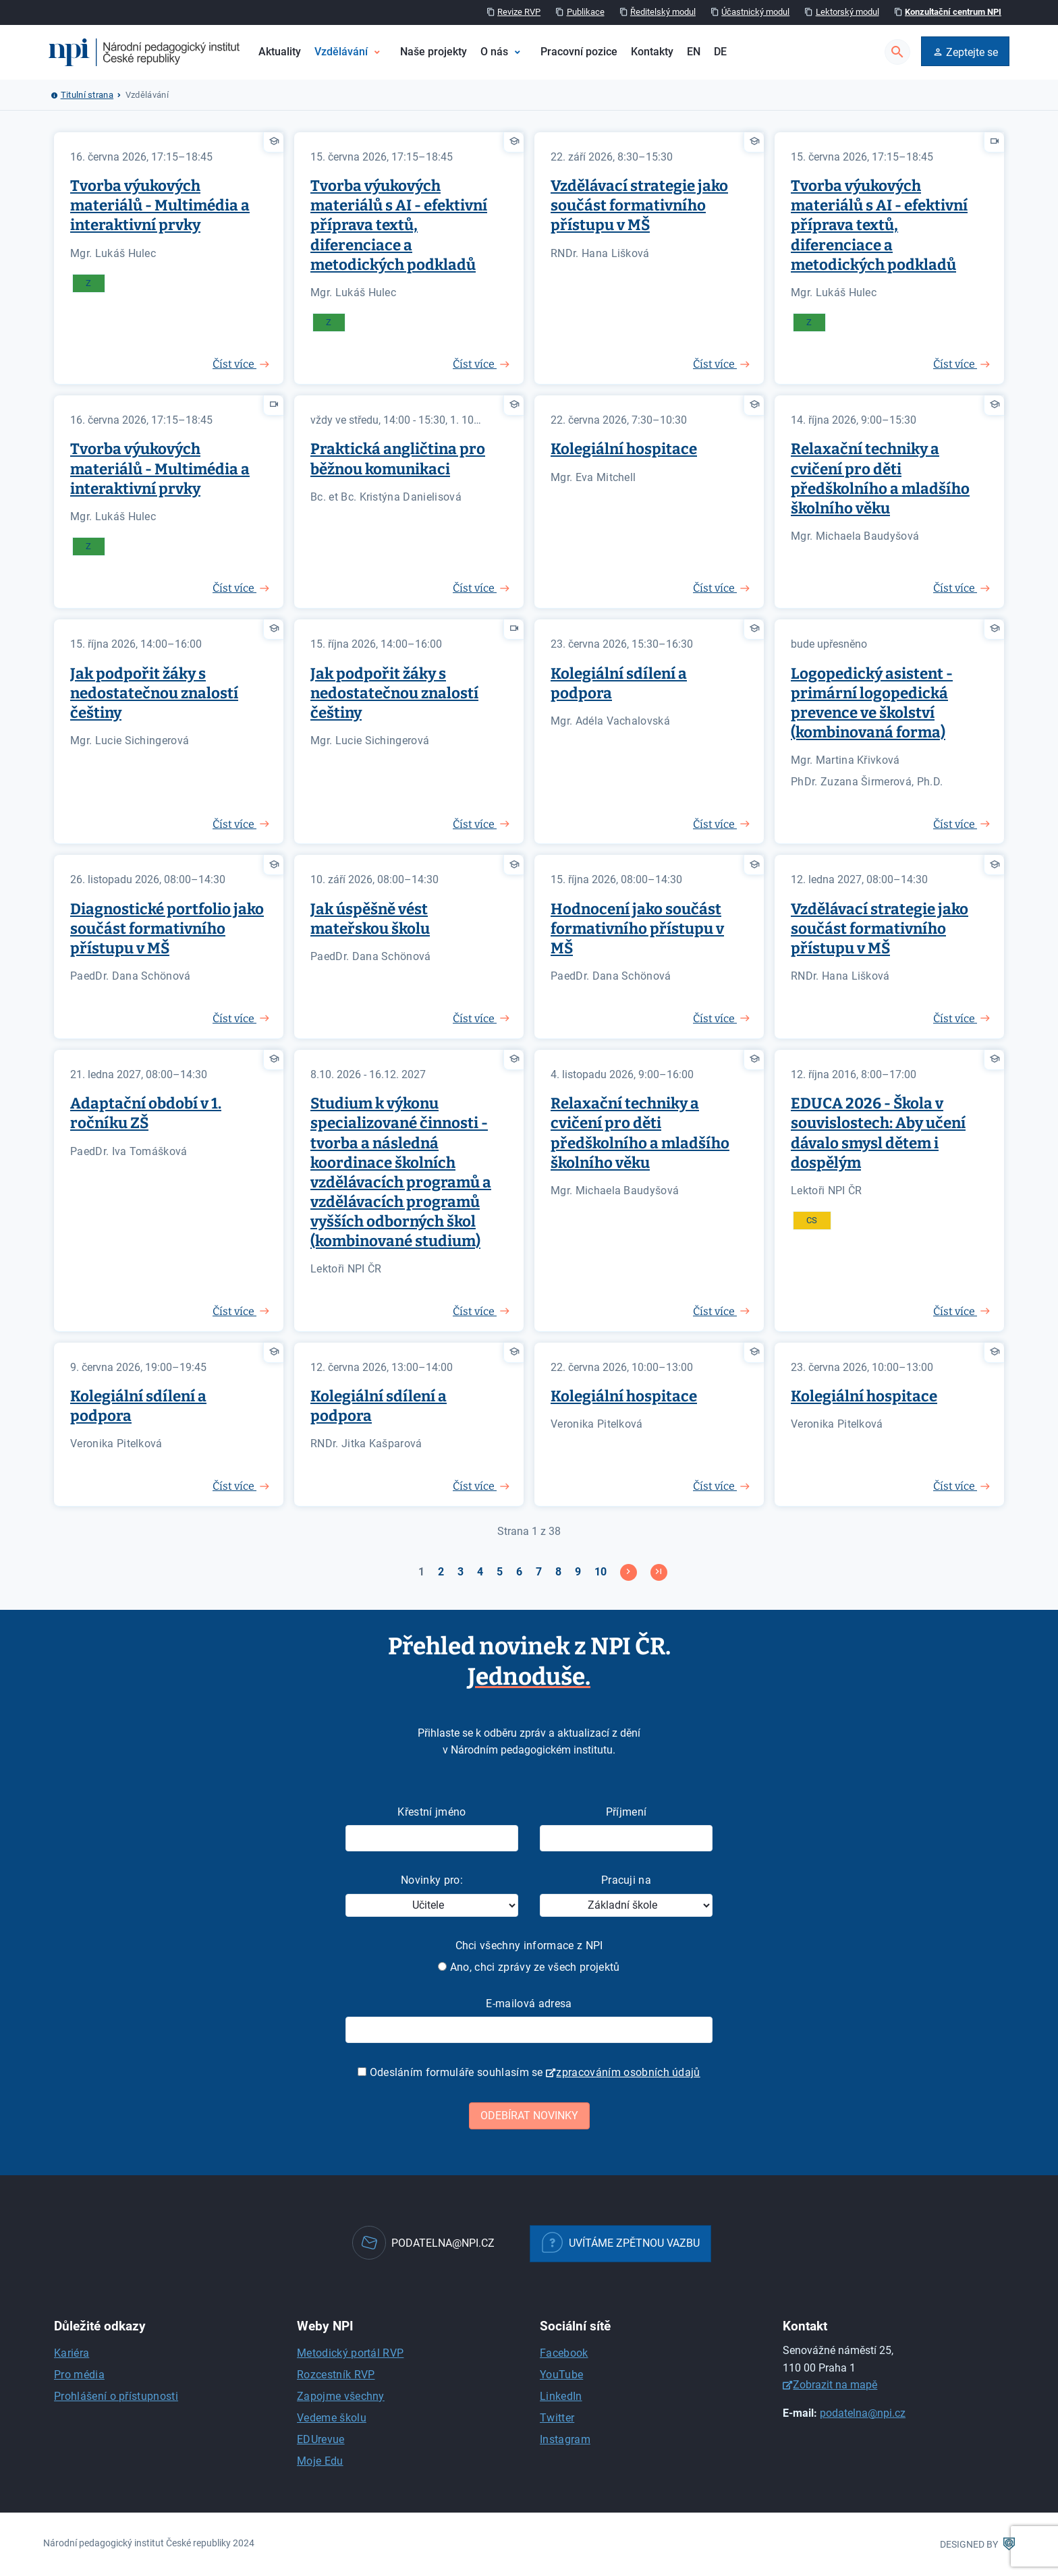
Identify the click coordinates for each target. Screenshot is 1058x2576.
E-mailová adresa (529, 2003)
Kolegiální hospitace (624, 449)
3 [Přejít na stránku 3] (460, 1571)
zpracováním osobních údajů (628, 2072)
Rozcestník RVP (335, 2374)
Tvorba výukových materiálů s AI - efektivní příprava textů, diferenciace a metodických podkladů (398, 225)
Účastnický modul (755, 12)
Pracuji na (626, 1880)
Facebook (564, 2353)
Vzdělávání (341, 51)
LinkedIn (561, 2396)
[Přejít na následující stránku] (628, 1572)
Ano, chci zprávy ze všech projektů (528, 1967)
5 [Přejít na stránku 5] (500, 1571)
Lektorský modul (847, 12)
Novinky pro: (432, 1880)
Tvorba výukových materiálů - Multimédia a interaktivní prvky (160, 205)
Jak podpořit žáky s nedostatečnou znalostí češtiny (154, 693)
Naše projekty (433, 51)
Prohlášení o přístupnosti (116, 2396)
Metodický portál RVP (350, 2353)
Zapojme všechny (341, 2396)
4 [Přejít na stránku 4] (480, 1571)
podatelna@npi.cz (863, 2413)
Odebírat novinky (529, 2115)
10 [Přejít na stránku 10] (600, 1571)
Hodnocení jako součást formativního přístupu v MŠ (637, 928)
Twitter (557, 2417)
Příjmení (626, 1811)
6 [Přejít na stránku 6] (519, 1571)
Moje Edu (320, 2461)
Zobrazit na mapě (835, 2384)
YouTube (561, 2374)
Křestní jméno (431, 1811)
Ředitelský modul (663, 12)
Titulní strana (87, 95)
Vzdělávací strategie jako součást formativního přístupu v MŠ (639, 205)
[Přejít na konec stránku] (658, 1572)
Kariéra (71, 2353)
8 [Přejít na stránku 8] (558, 1571)
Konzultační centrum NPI (953, 12)
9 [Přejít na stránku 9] (578, 1571)
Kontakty (652, 51)
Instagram (565, 2439)
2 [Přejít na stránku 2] (441, 1571)
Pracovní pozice (578, 51)
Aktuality (279, 51)
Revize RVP (518, 12)
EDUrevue (321, 2439)
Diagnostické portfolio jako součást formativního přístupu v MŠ (167, 928)
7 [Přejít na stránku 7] (539, 1571)
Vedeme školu (331, 2417)
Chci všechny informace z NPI (529, 1945)
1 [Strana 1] (421, 1571)
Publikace (586, 12)
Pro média (79, 2374)
